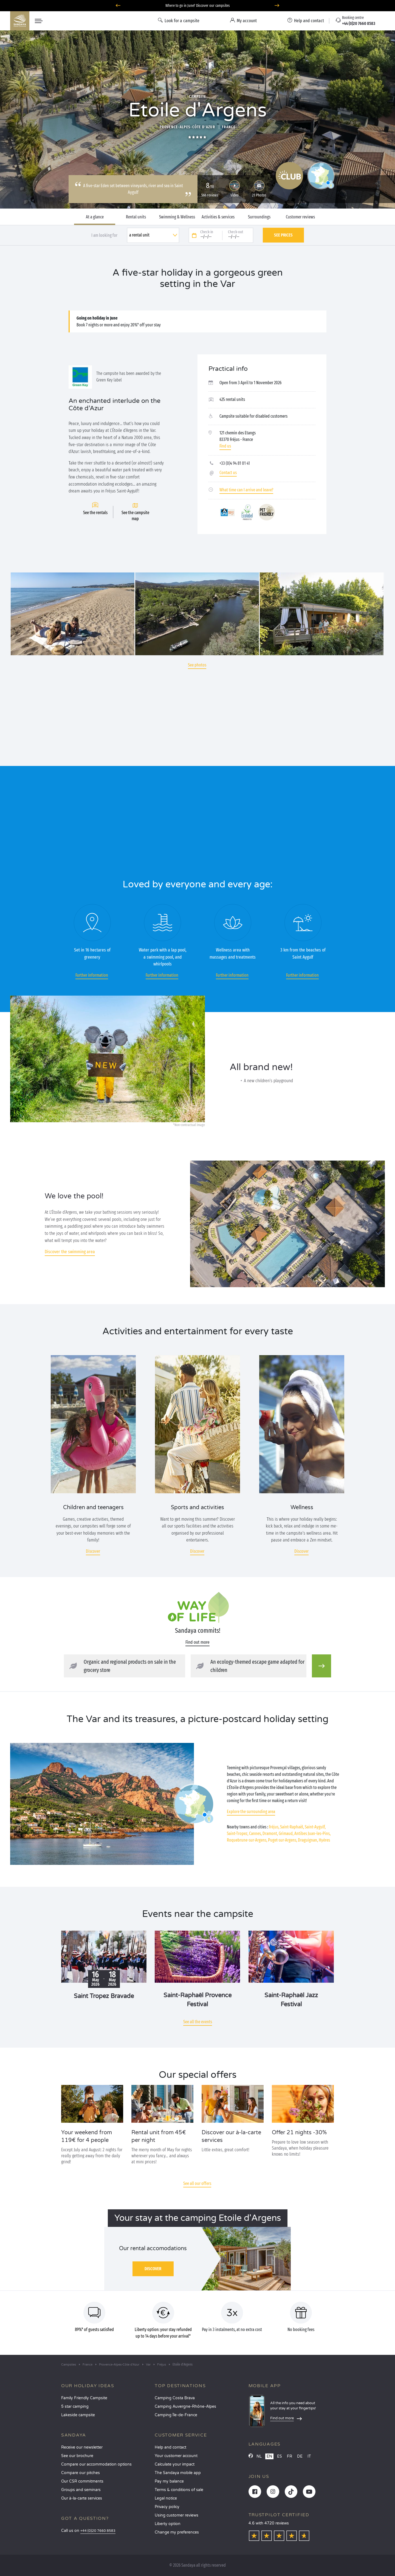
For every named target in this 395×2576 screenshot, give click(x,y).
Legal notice (166, 2498)
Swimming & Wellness (177, 217)
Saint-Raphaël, (292, 1827)
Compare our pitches (80, 2472)
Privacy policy (167, 2506)
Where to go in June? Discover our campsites (197, 5)
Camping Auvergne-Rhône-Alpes (185, 2406)
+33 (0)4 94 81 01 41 (234, 463)
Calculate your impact (174, 2464)
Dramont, (270, 1833)
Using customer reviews (176, 2515)
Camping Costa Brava (175, 2398)
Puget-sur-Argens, (282, 1840)
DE (300, 2456)
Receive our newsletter (82, 2447)
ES (279, 2456)
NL (259, 2456)
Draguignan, (308, 1840)
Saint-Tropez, (237, 1833)
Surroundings (259, 217)
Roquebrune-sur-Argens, (247, 1840)
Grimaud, (286, 1833)
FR (289, 2456)
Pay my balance (169, 2481)
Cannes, (255, 1833)
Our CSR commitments (82, 2481)
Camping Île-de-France (176, 2415)
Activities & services (218, 217)
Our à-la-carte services (81, 2498)
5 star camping (75, 2406)
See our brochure (77, 2456)
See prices (283, 235)
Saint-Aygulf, (315, 1827)
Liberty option (167, 2523)
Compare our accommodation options (96, 2464)
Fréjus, (274, 1827)
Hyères (324, 1840)
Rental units (136, 217)
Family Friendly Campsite (84, 2398)
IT (309, 2456)
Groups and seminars (81, 2489)
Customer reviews (300, 217)
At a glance (95, 217)
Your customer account (176, 2456)
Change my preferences (177, 2532)
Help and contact (170, 2447)
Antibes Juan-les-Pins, (312, 1833)
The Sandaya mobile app (178, 2472)
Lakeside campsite (78, 2415)
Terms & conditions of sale (179, 2489)
